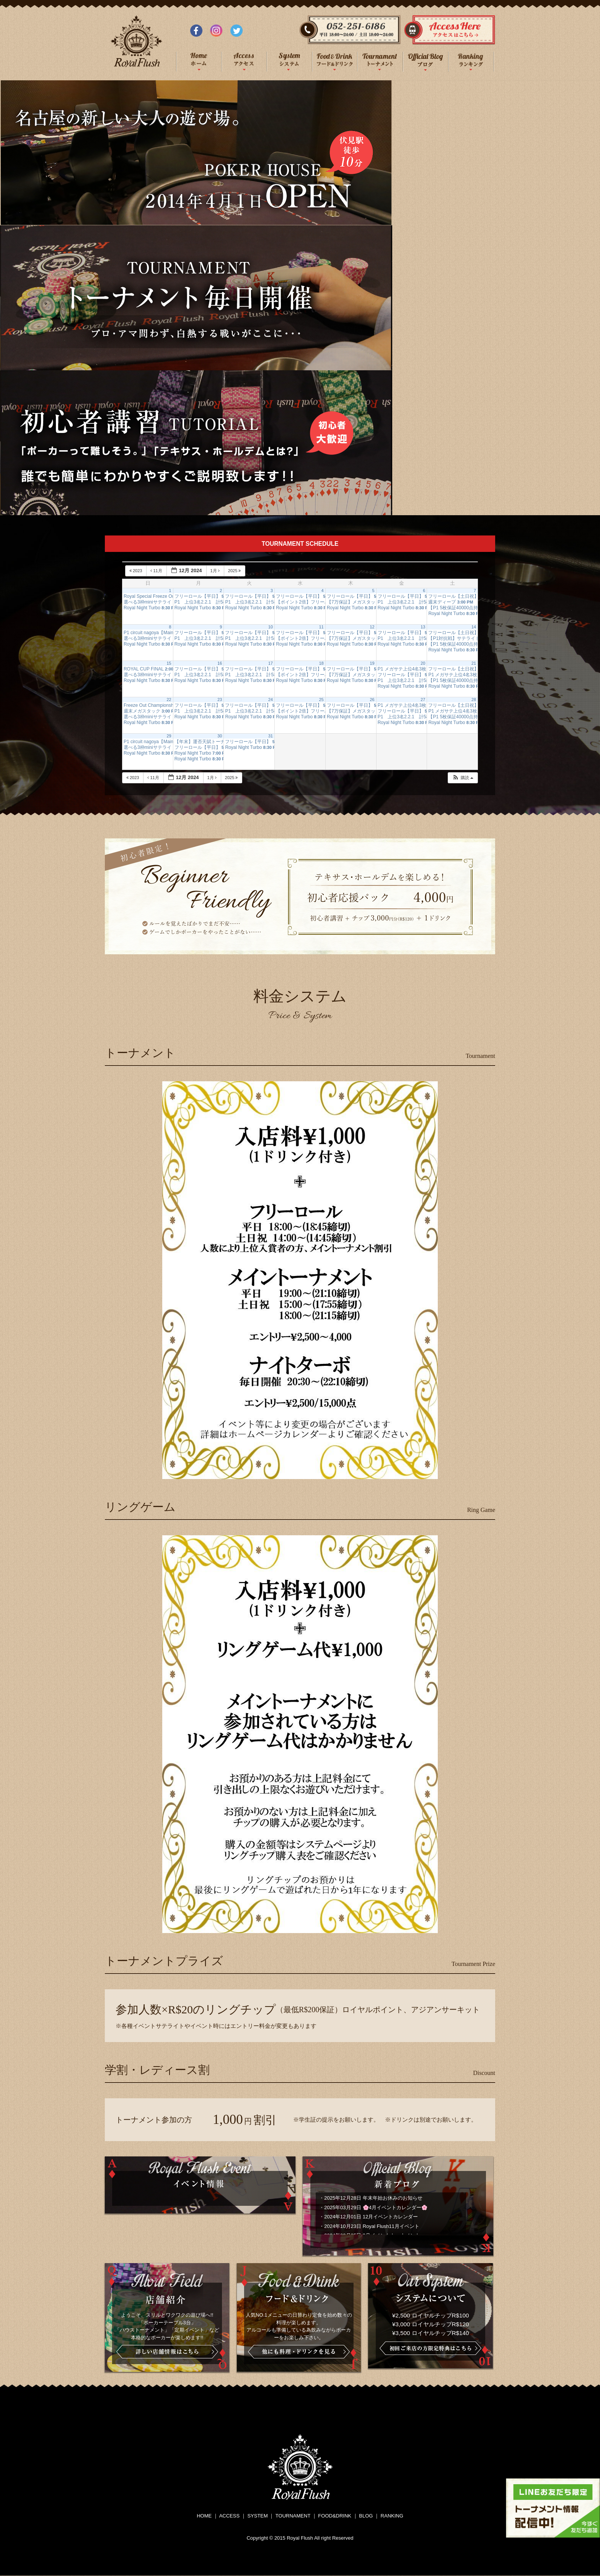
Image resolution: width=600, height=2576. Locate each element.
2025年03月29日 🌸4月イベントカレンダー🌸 (375, 2207)
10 (270, 627)
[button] (462, 778)
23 (219, 699)
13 (423, 627)
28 (473, 699)
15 (169, 663)
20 (423, 663)
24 (270, 699)
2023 (136, 570)
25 (321, 699)
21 (473, 663)
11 (321, 627)
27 (423, 699)
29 (169, 736)
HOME (204, 2516)
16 (219, 663)
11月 (156, 570)
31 (270, 736)
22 (169, 699)
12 (372, 627)
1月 (215, 570)
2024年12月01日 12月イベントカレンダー (371, 2217)
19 (372, 663)
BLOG (366, 2516)
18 (321, 663)
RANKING (392, 2516)
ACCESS (229, 2516)
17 (270, 663)
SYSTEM (257, 2516)
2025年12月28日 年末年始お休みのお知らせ (373, 2198)
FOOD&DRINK (334, 2516)
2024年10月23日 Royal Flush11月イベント (371, 2226)
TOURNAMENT (293, 2516)
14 (473, 627)
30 (219, 736)
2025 (235, 570)
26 (372, 699)
